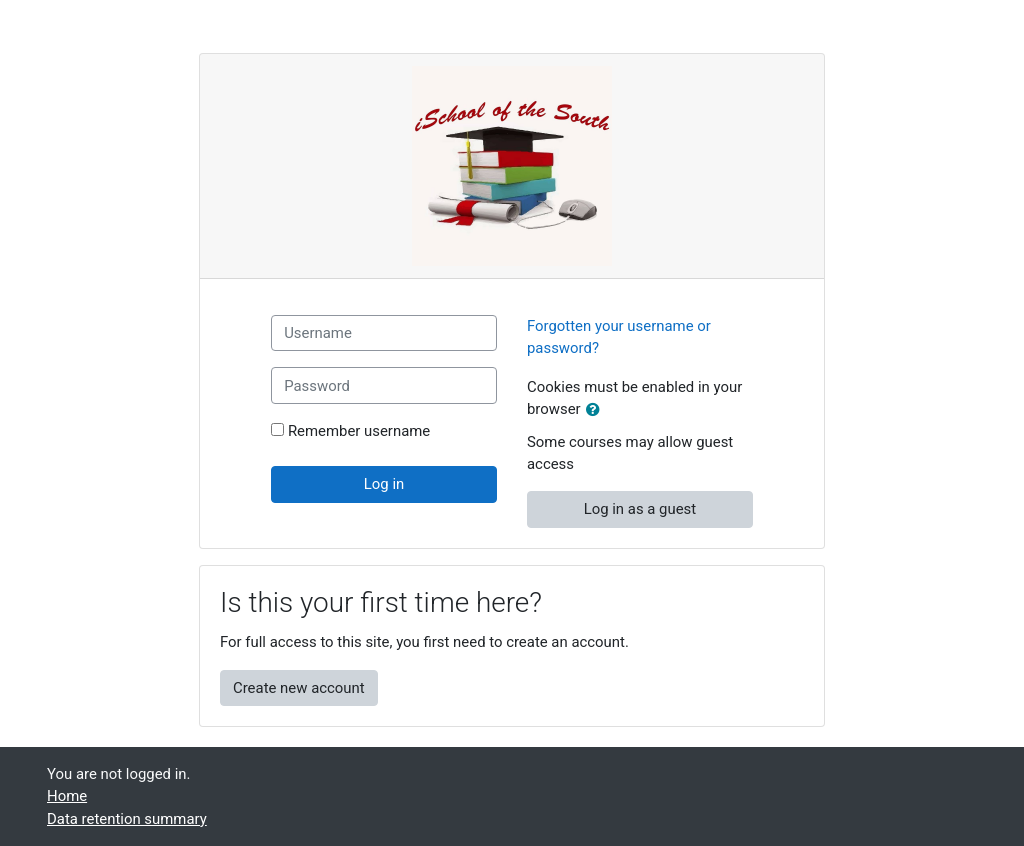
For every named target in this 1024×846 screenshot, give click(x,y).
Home (67, 796)
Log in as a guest (640, 509)
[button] (597, 410)
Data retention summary (127, 819)
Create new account (299, 688)
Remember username (359, 431)
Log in (384, 484)
